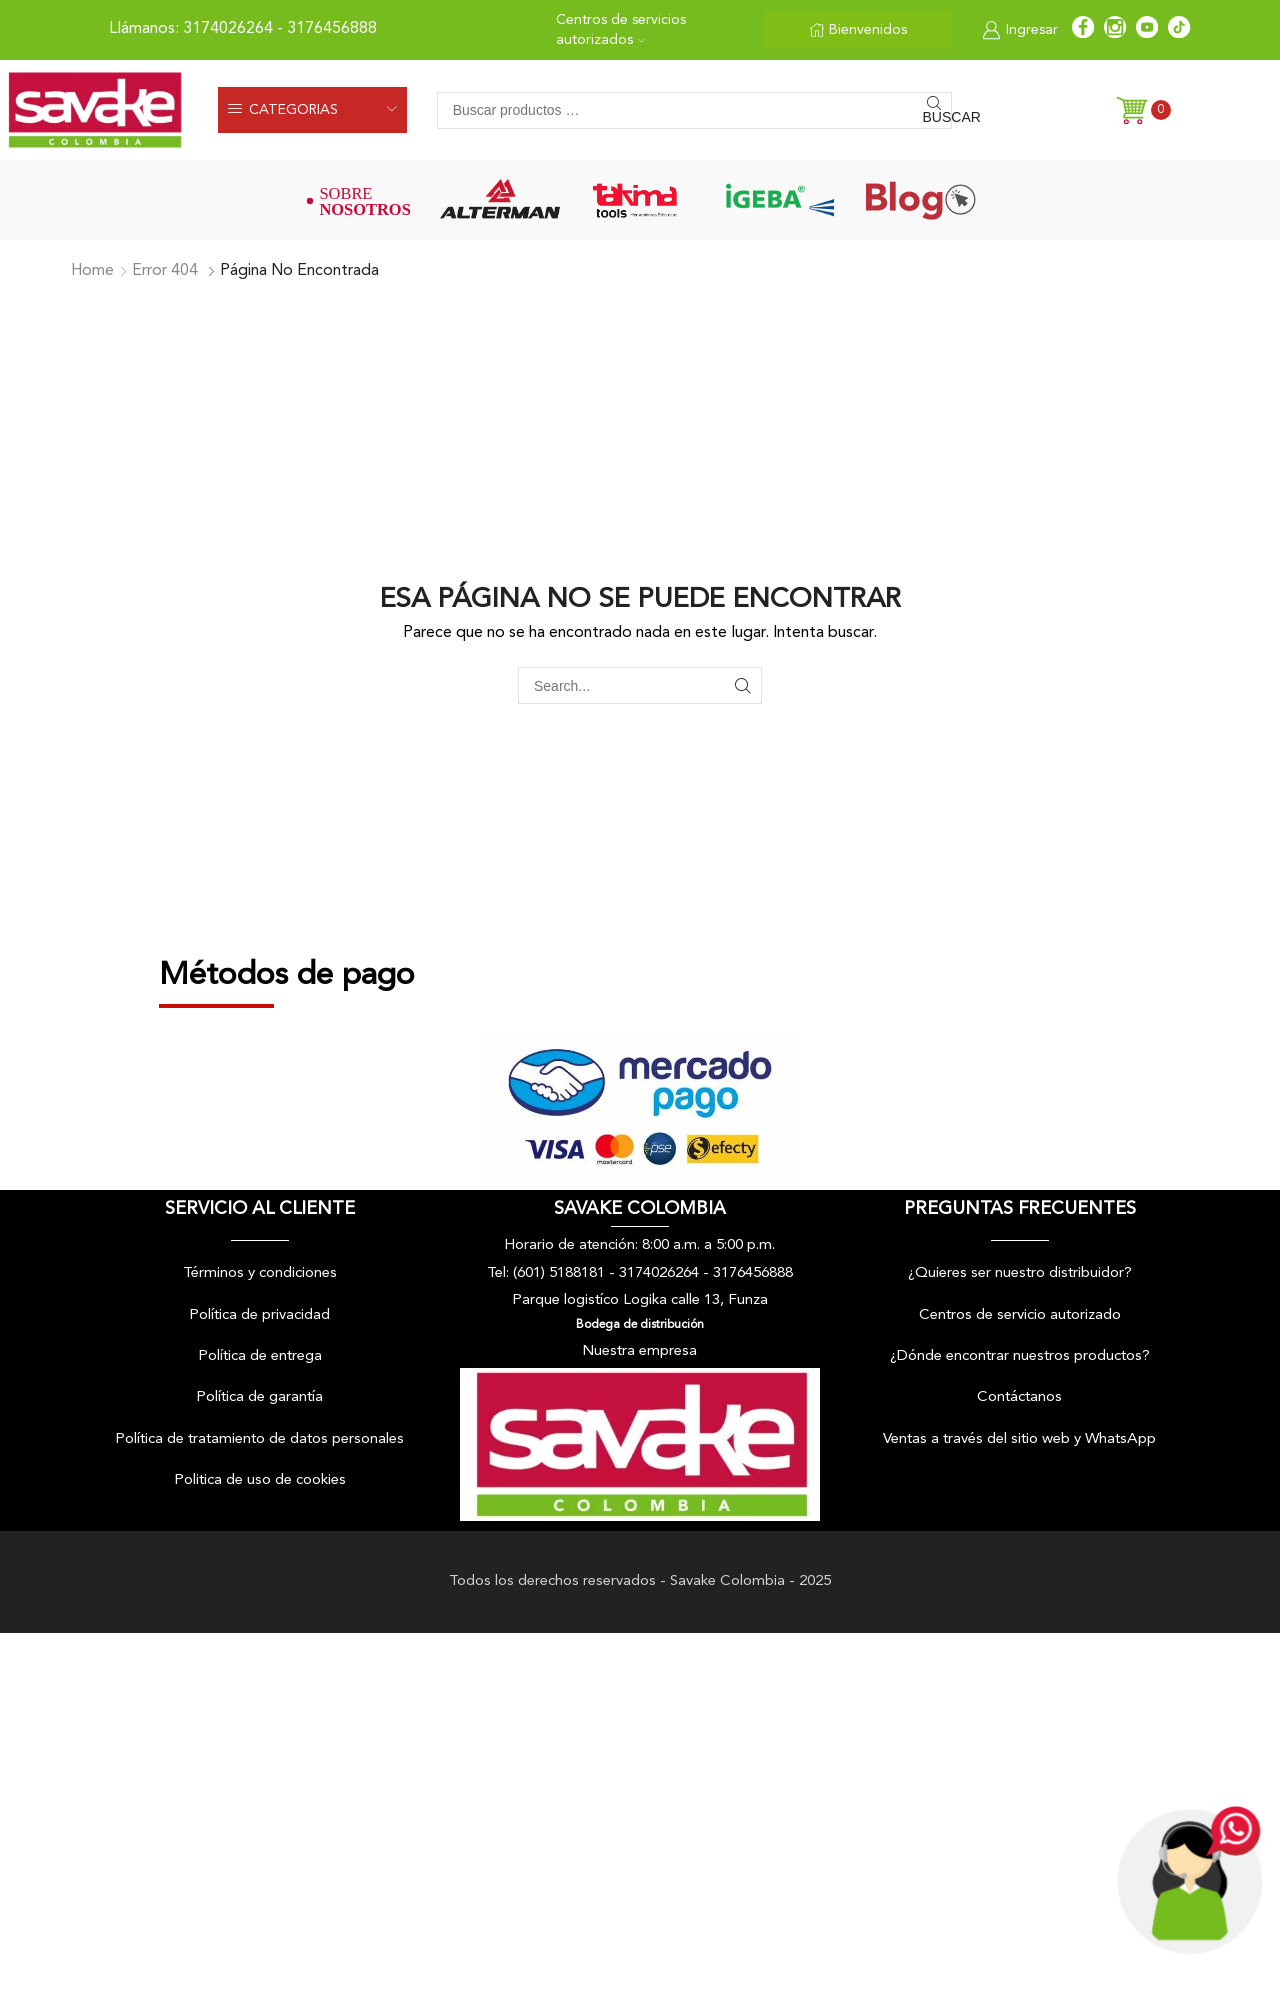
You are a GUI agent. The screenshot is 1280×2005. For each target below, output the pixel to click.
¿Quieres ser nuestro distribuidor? (1020, 1273)
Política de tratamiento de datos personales (259, 1439)
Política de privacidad (259, 1315)
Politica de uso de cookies (260, 1480)
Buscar (938, 117)
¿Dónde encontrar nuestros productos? (1020, 1356)
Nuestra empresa (639, 1351)
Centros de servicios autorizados (621, 30)
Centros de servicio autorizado (1020, 1315)
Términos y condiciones (260, 1273)
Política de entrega (260, 1356)
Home (92, 271)
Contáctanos (1019, 1397)
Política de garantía (259, 1397)
